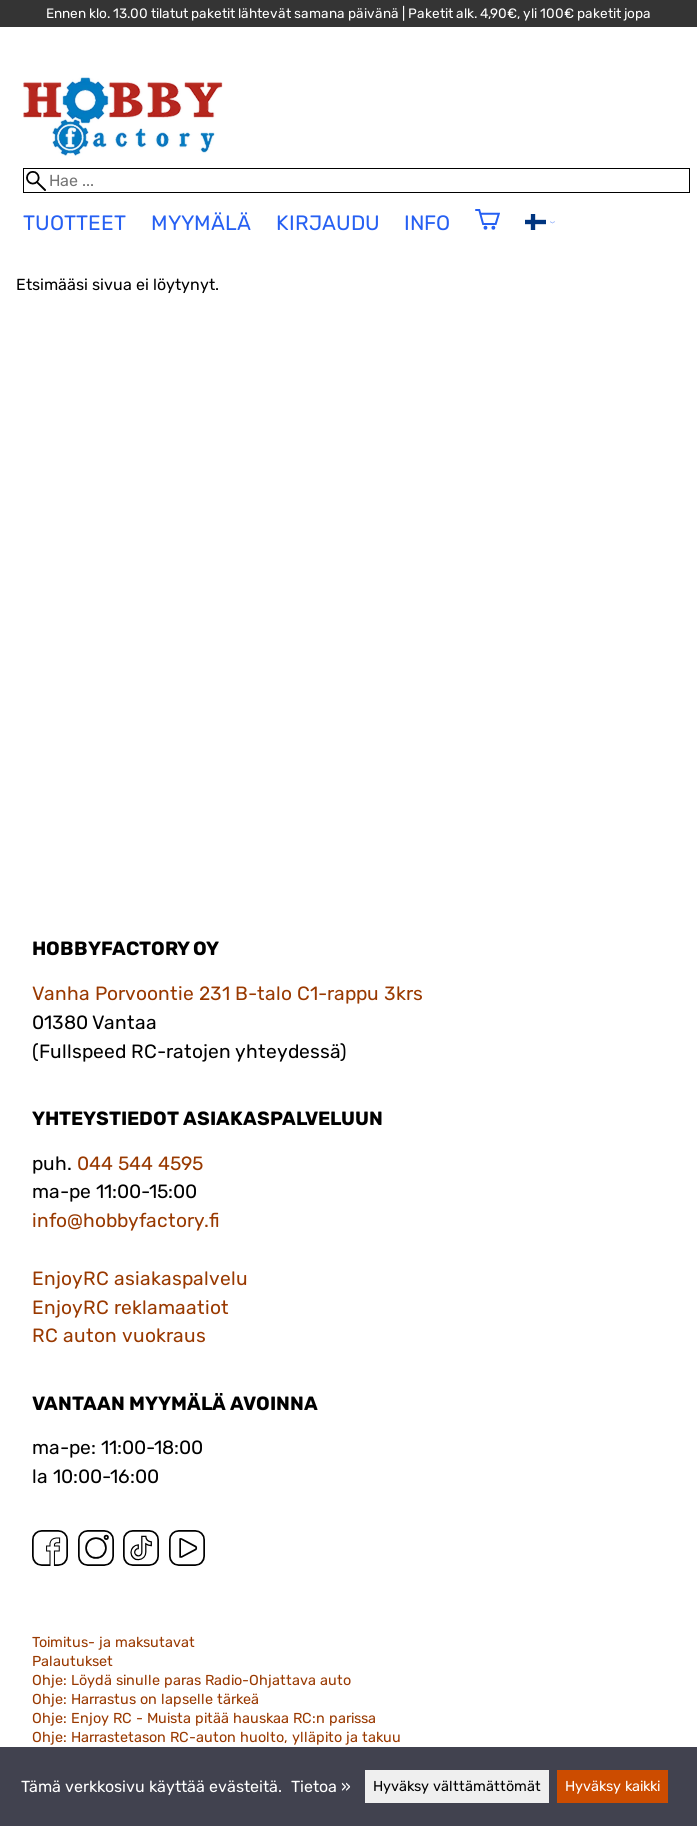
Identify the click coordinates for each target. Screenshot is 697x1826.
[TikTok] (141, 1552)
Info (427, 223)
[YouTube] (187, 1552)
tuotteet (74, 223)
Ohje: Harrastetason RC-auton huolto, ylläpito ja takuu (216, 1737)
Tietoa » (321, 1786)
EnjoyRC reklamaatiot (130, 1307)
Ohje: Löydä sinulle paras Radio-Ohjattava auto (191, 1680)
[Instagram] (96, 1552)
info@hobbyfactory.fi (126, 1220)
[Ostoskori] (487, 232)
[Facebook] (50, 1552)
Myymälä (201, 223)
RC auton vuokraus (119, 1335)
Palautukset (72, 1661)
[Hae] (356, 180)
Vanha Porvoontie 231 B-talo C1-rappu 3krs (227, 993)
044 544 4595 (140, 1163)
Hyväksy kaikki (612, 1786)
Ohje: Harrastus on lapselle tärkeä (145, 1699)
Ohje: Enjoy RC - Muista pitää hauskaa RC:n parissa (204, 1718)
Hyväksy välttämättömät (457, 1786)
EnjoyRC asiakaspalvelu (140, 1278)
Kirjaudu (328, 223)
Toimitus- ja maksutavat (113, 1642)
